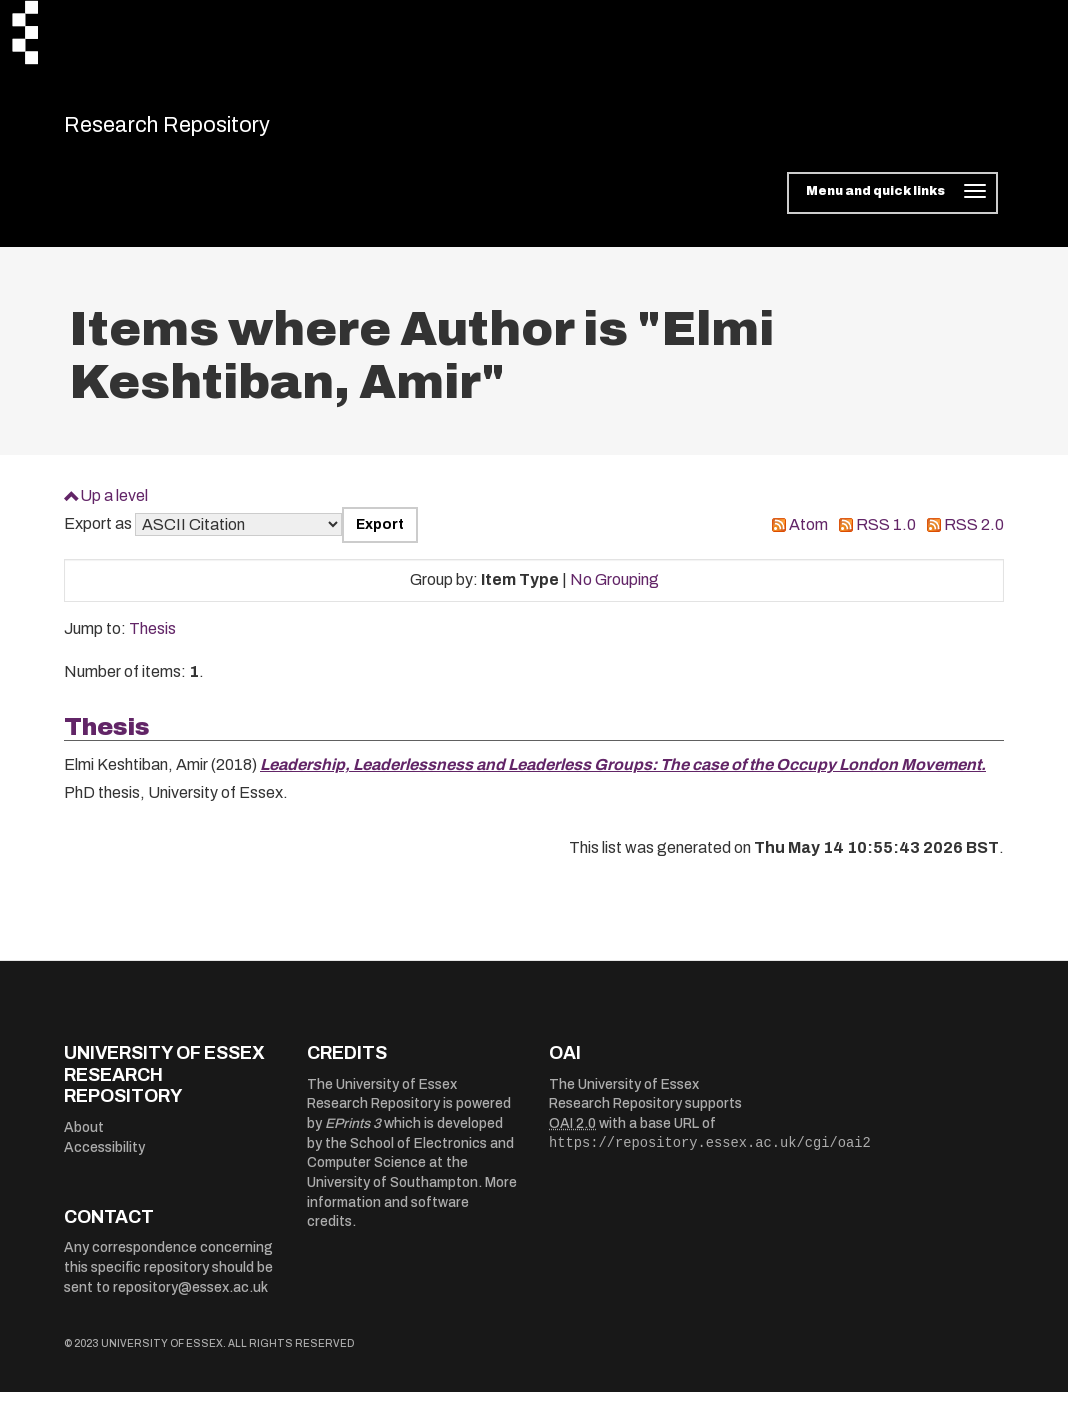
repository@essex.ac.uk (190, 1297)
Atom (808, 535)
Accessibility (104, 1157)
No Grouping (614, 590)
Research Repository (204, 130)
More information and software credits (412, 1213)
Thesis (152, 639)
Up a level (114, 505)
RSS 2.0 (974, 535)
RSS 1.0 (886, 535)
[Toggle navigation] (892, 204)
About (84, 1137)
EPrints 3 (353, 1134)
